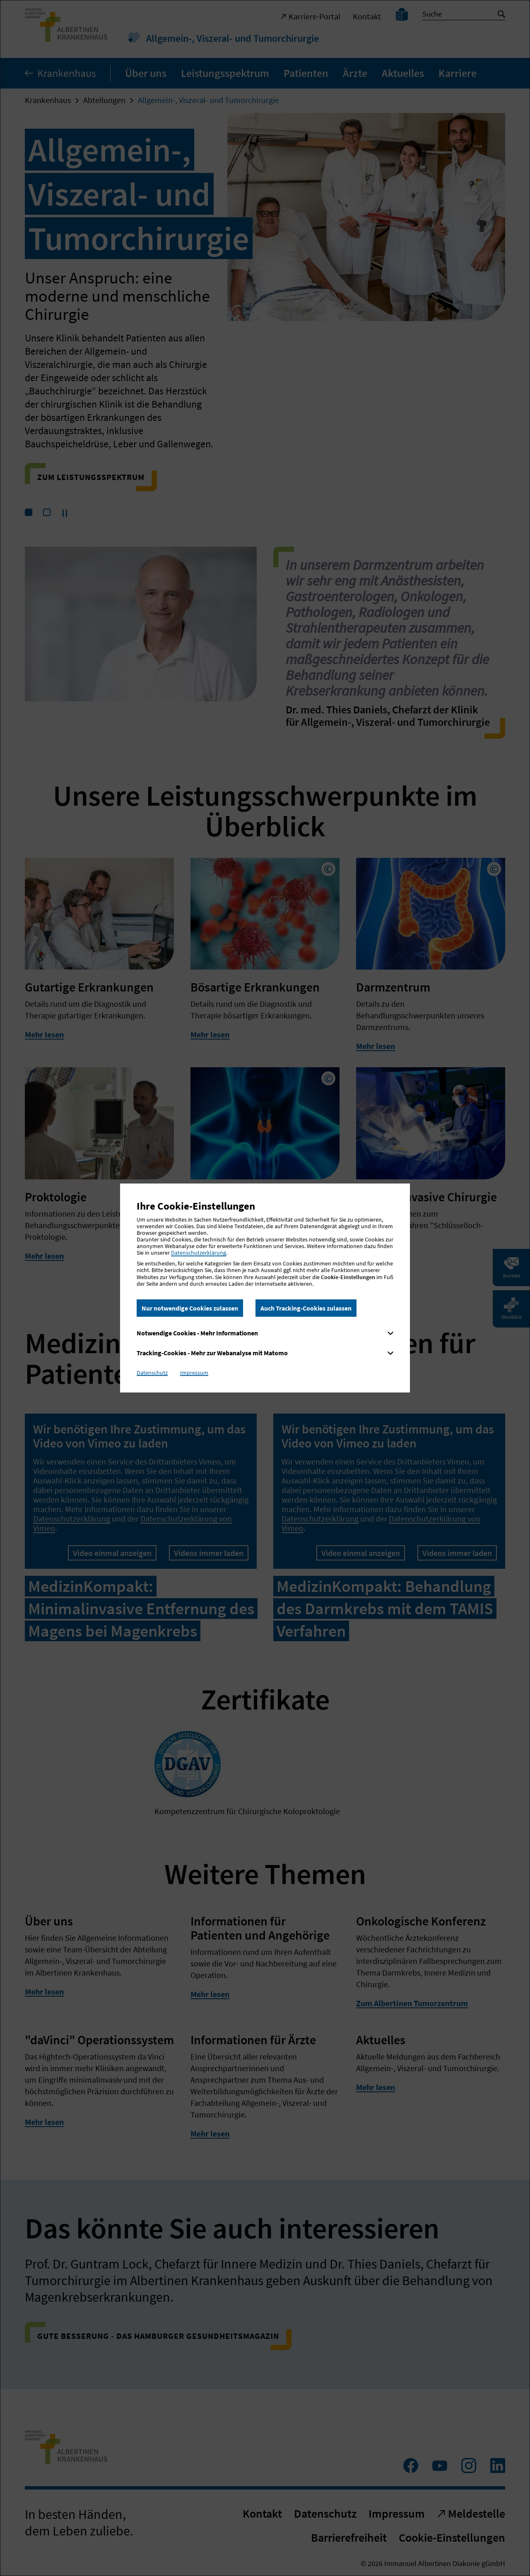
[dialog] (265, 1288)
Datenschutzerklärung (198, 1252)
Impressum (194, 1372)
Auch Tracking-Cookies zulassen (306, 1308)
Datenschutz (152, 1372)
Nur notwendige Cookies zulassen (190, 1308)
